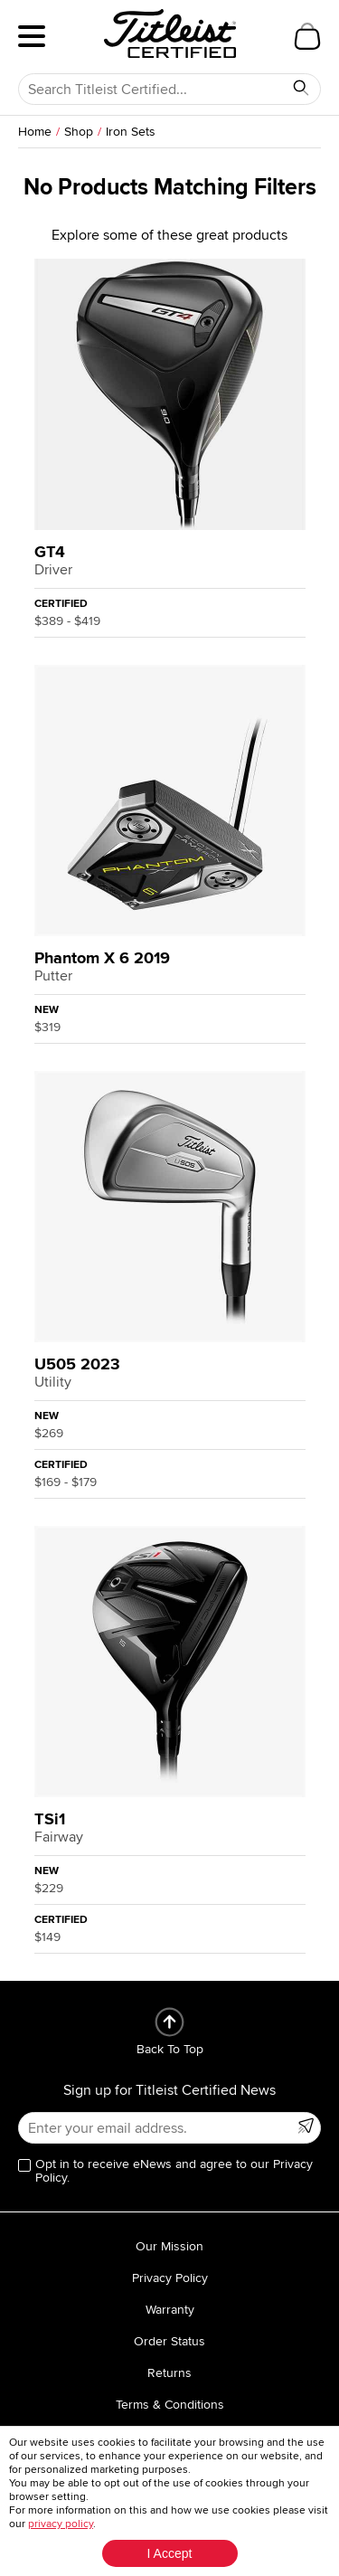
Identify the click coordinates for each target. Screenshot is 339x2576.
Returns (169, 2373)
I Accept (170, 2553)
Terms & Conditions (170, 2404)
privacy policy (60, 2524)
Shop (78, 131)
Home (35, 131)
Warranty (170, 2309)
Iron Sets (130, 131)
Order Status (169, 2341)
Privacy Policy (170, 2278)
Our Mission (169, 2246)
